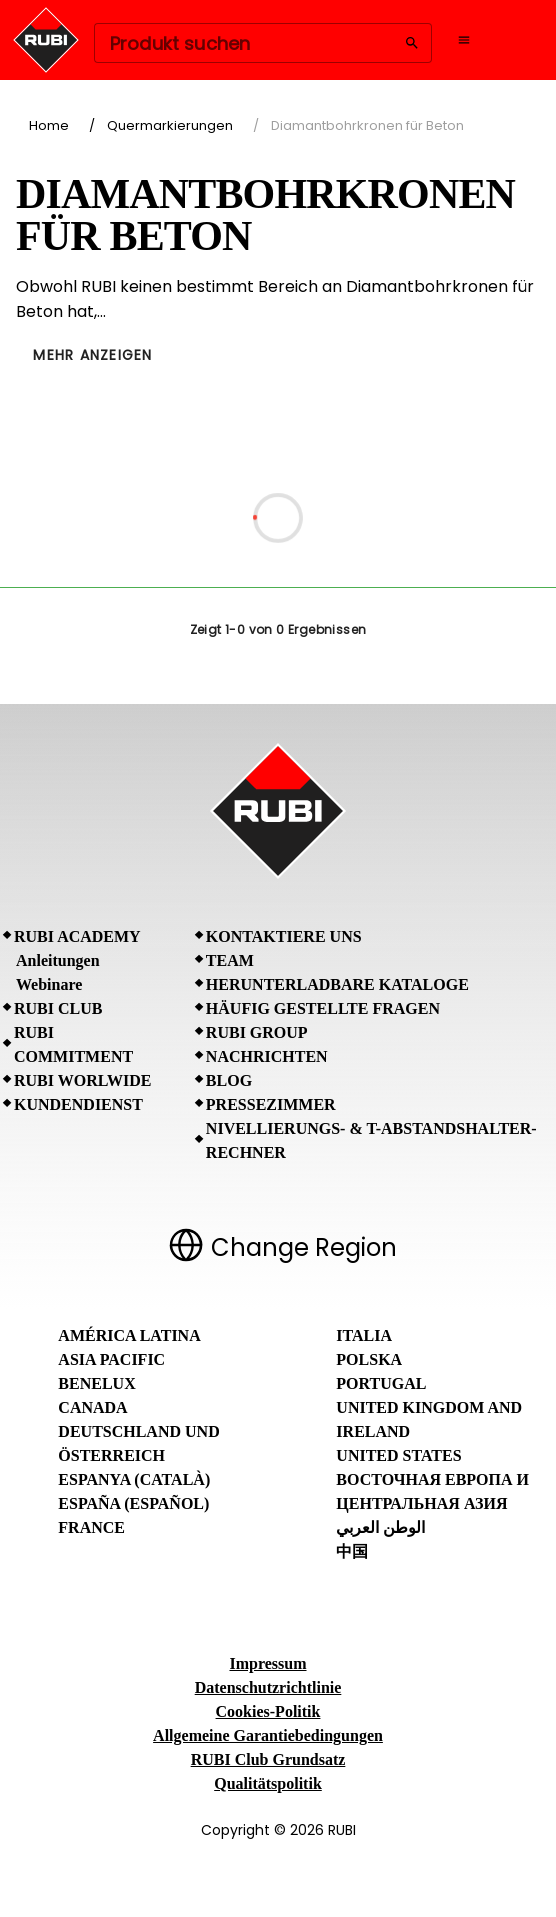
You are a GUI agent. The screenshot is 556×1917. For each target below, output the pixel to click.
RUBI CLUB (58, 1008)
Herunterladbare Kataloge (337, 984)
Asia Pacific (111, 1359)
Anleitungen (58, 960)
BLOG (229, 1080)
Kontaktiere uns (284, 936)
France (91, 1527)
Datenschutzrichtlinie (268, 1687)
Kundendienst (78, 1104)
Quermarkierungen (170, 125)
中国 (352, 1551)
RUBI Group (257, 1032)
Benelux (96, 1383)
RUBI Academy (77, 936)
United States (398, 1455)
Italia (364, 1335)
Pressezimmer (271, 1104)
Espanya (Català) (134, 1479)
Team (230, 960)
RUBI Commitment (73, 1044)
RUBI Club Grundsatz (268, 1759)
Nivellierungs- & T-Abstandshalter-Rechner (371, 1140)
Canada (92, 1407)
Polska (369, 1359)
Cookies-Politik (268, 1711)
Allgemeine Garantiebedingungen (268, 1735)
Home (49, 125)
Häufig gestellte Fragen (323, 1008)
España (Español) (133, 1503)
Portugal (381, 1383)
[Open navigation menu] (464, 40)
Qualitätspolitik (268, 1783)
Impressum (267, 1663)
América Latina (129, 1335)
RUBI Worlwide (82, 1080)
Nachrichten (267, 1056)
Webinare (49, 984)
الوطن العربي (380, 1527)
